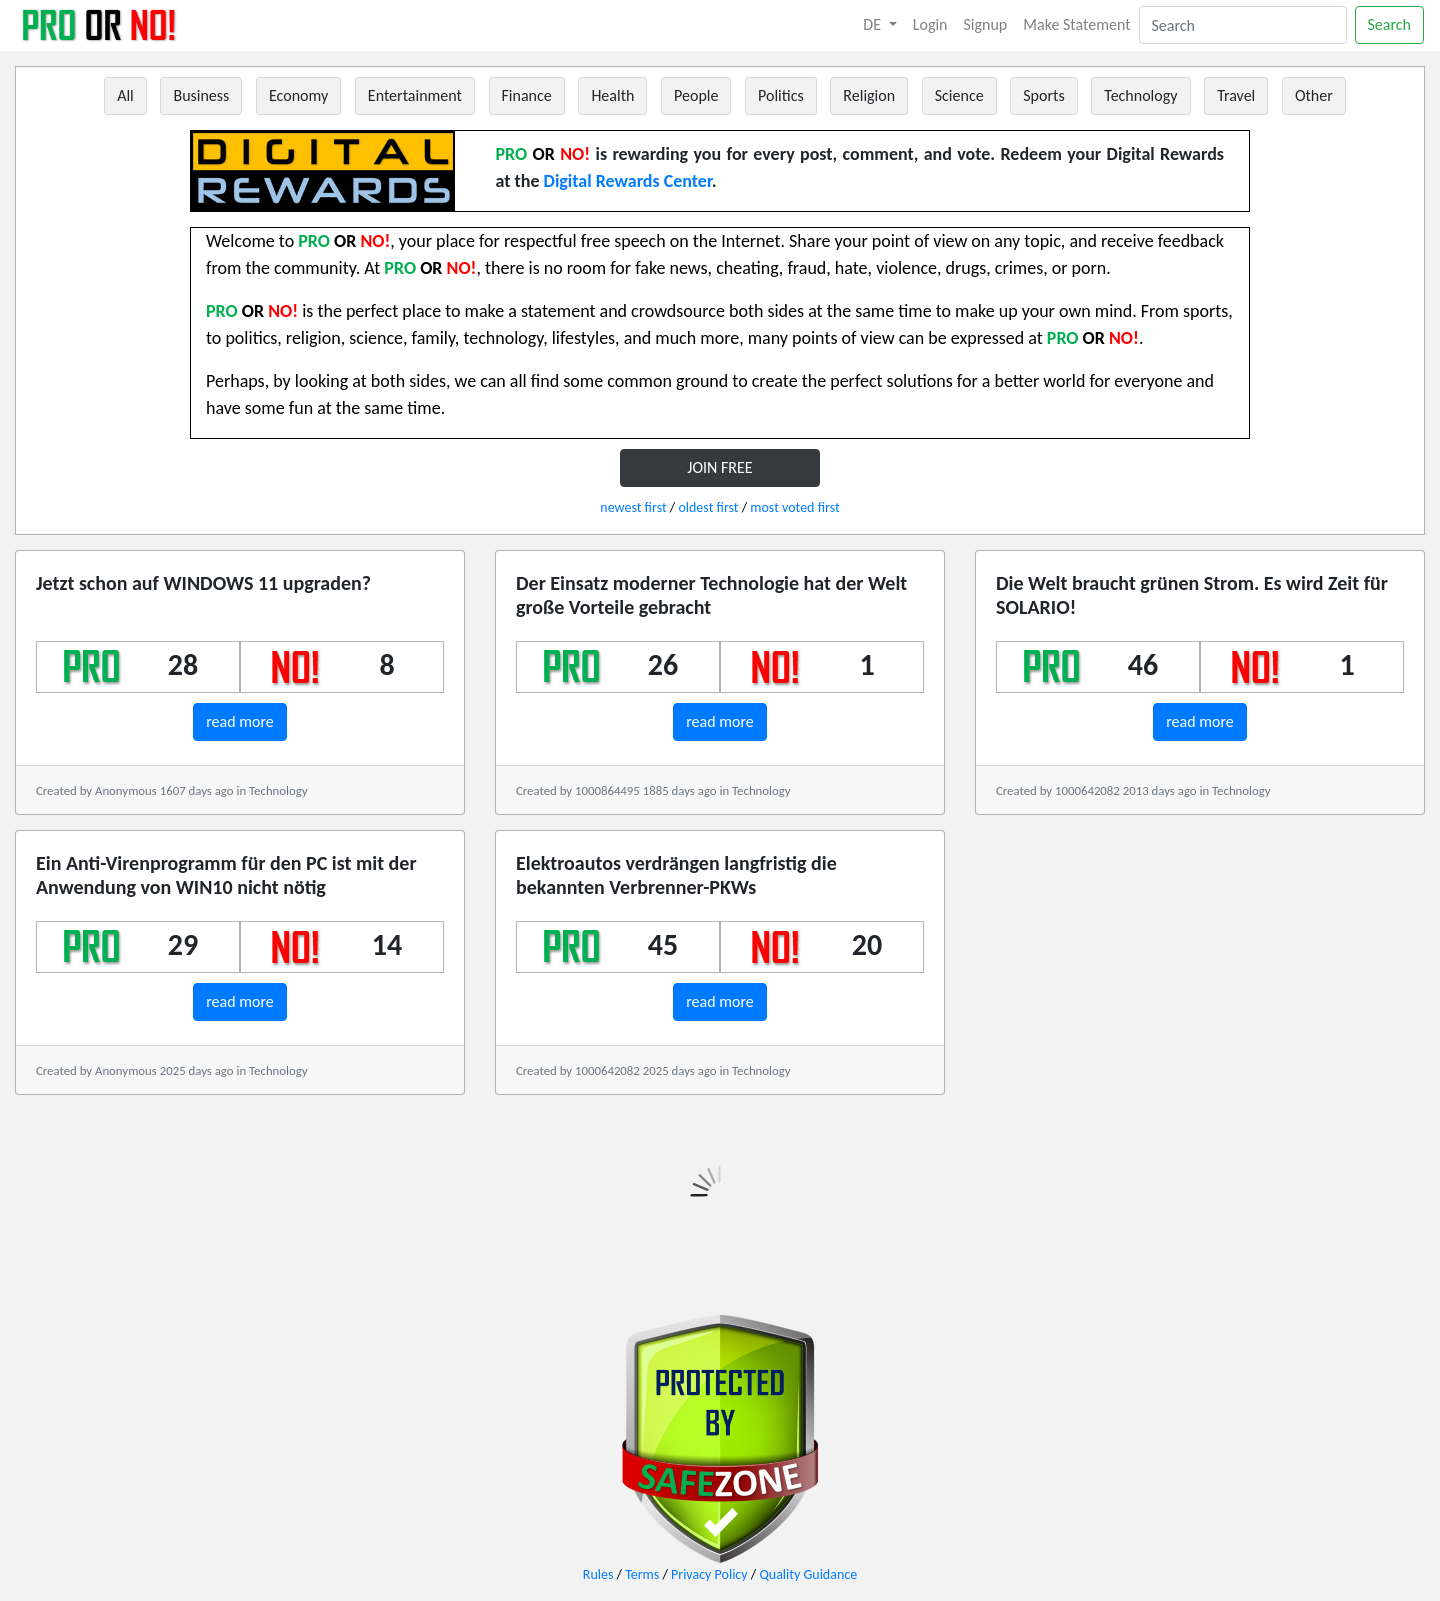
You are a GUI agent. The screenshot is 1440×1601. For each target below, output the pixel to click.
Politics (781, 95)
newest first (633, 507)
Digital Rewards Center (628, 181)
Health (612, 95)
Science (959, 95)
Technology (1140, 95)
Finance (527, 95)
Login (930, 24)
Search (1390, 24)
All (125, 95)
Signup (986, 24)
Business (201, 95)
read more (240, 721)
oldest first (708, 507)
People (696, 95)
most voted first (794, 507)
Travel (1236, 95)
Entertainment (415, 95)
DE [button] (873, 24)
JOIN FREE (719, 467)
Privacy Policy (709, 1574)
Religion (869, 95)
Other (1314, 95)
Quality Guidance (808, 1574)
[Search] (1243, 25)
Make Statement (1076, 24)
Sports (1043, 95)
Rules (598, 1574)
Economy (298, 95)
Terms (642, 1574)
